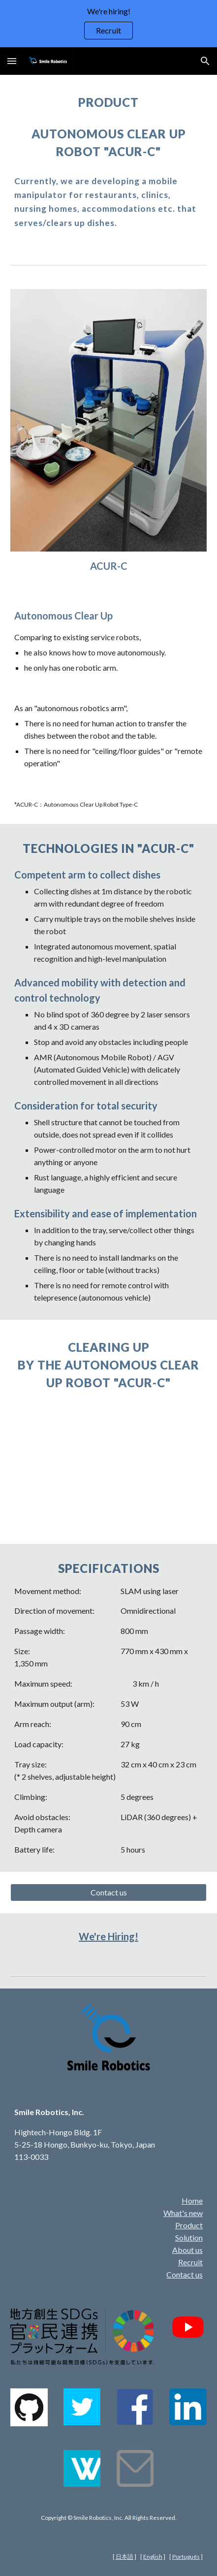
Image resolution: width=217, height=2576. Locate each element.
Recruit (190, 2262)
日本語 (124, 2556)
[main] (108, 102)
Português (186, 2556)
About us (187, 2249)
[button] (12, 60)
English (152, 2556)
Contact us (184, 2274)
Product (189, 2225)
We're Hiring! (108, 1936)
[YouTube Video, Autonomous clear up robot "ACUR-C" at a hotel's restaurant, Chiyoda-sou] (108, 1465)
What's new (183, 2212)
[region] (108, 23)
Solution (189, 2237)
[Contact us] (108, 1892)
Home (192, 2200)
